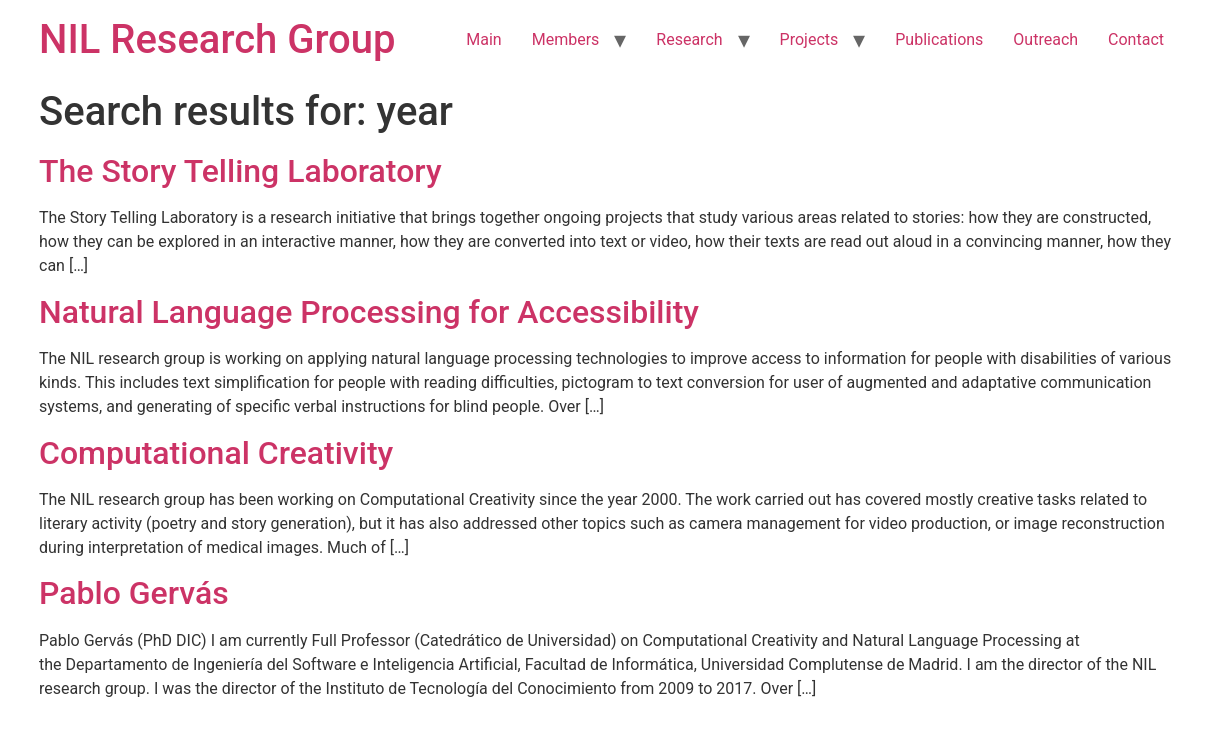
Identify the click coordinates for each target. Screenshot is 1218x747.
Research (689, 39)
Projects (809, 39)
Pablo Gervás (134, 593)
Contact (1136, 39)
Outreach (1045, 39)
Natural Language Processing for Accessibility (369, 312)
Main (483, 39)
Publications (939, 39)
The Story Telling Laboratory (240, 171)
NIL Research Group (217, 39)
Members (566, 39)
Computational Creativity (216, 453)
